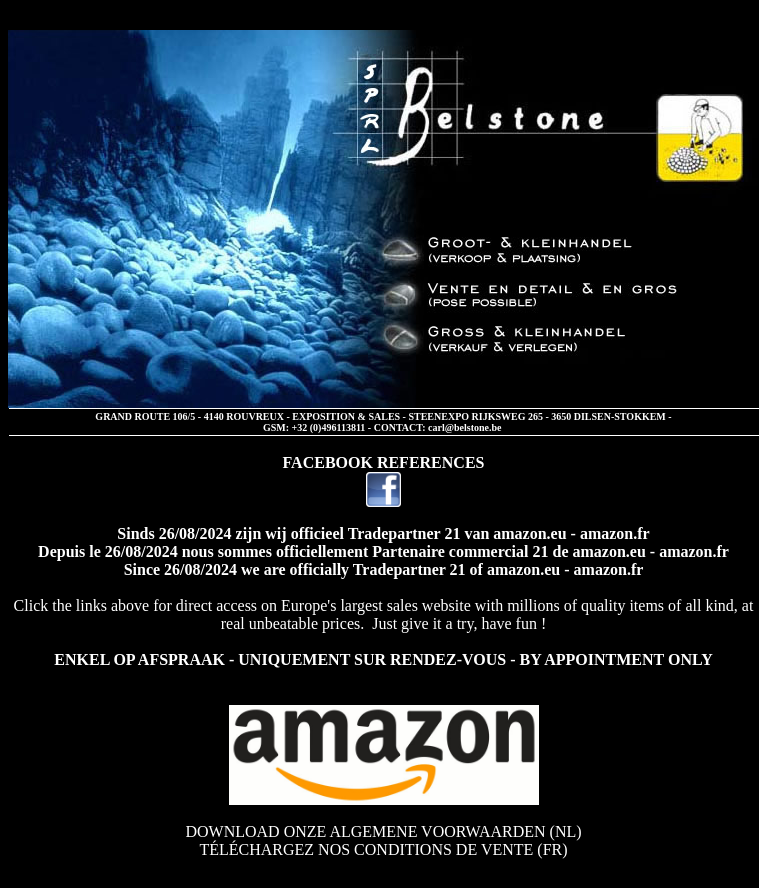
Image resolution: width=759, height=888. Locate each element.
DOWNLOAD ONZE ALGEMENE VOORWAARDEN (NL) (383, 831)
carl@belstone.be (464, 427)
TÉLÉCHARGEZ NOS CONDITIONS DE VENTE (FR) (383, 849)
